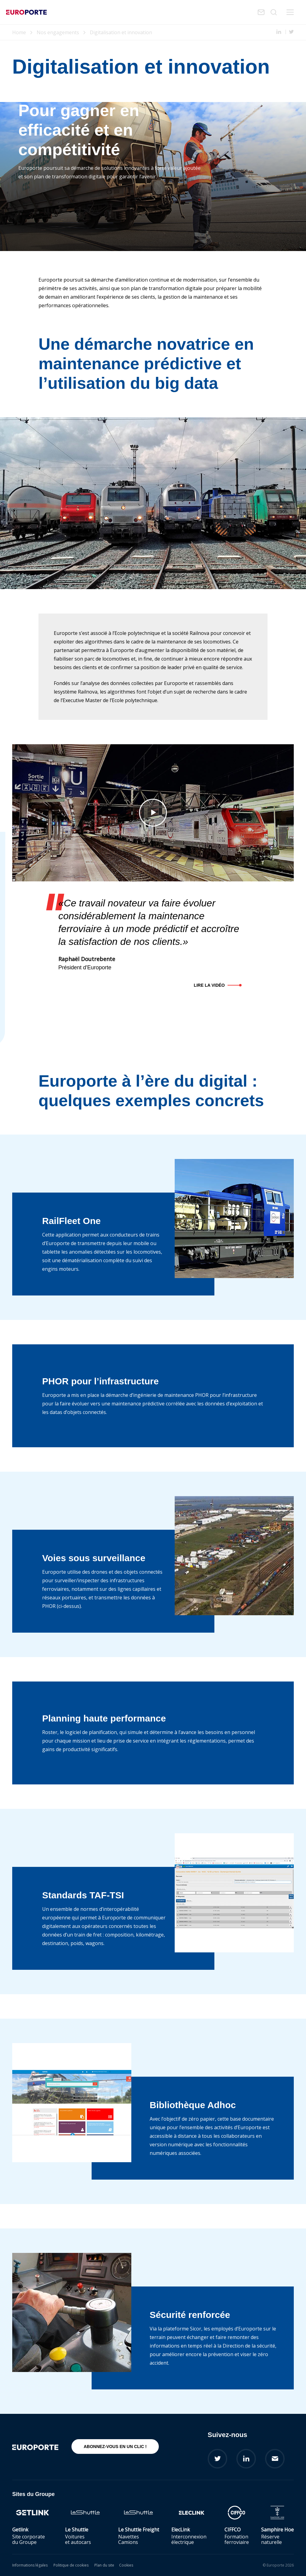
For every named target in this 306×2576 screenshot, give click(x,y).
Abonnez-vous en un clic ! (115, 2446)
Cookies (126, 2565)
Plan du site (104, 2565)
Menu (290, 12)
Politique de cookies (71, 2565)
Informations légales (30, 2565)
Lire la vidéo (209, 985)
